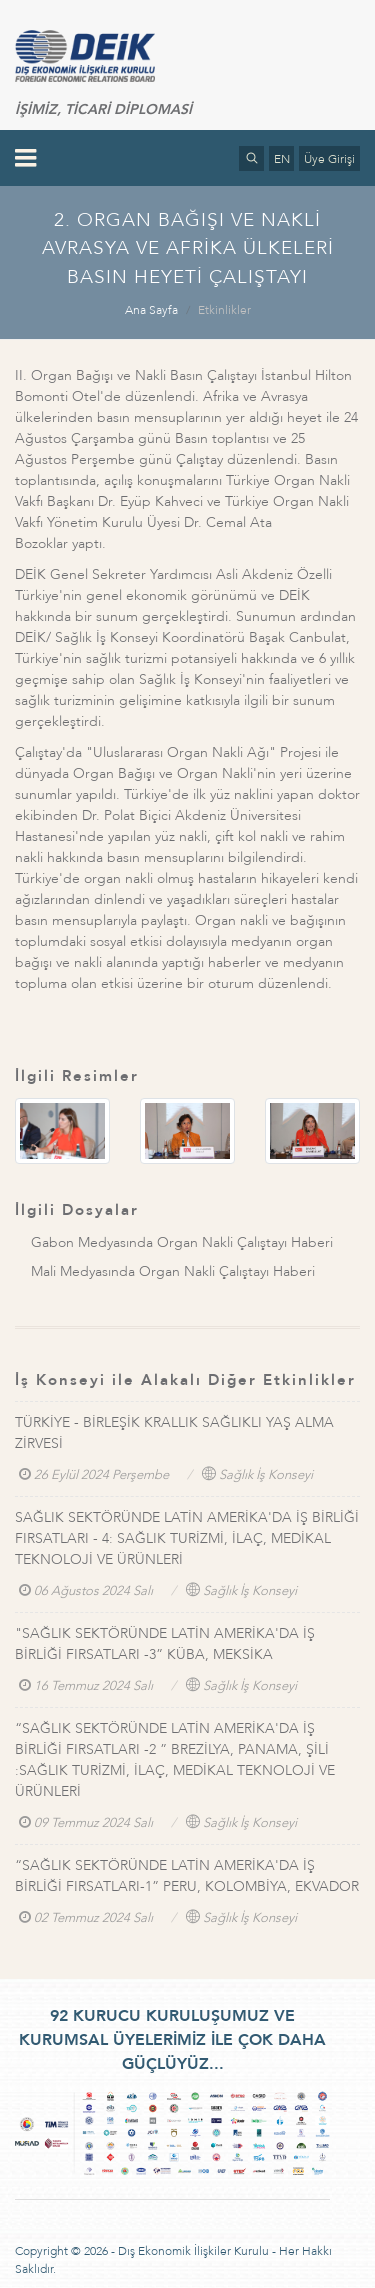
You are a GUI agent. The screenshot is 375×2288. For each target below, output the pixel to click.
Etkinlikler (224, 310)
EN (282, 159)
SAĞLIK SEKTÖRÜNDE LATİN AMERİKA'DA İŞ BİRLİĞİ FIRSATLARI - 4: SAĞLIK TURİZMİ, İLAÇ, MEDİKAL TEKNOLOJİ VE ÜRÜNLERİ (187, 1538)
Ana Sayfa (151, 310)
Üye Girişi (329, 159)
